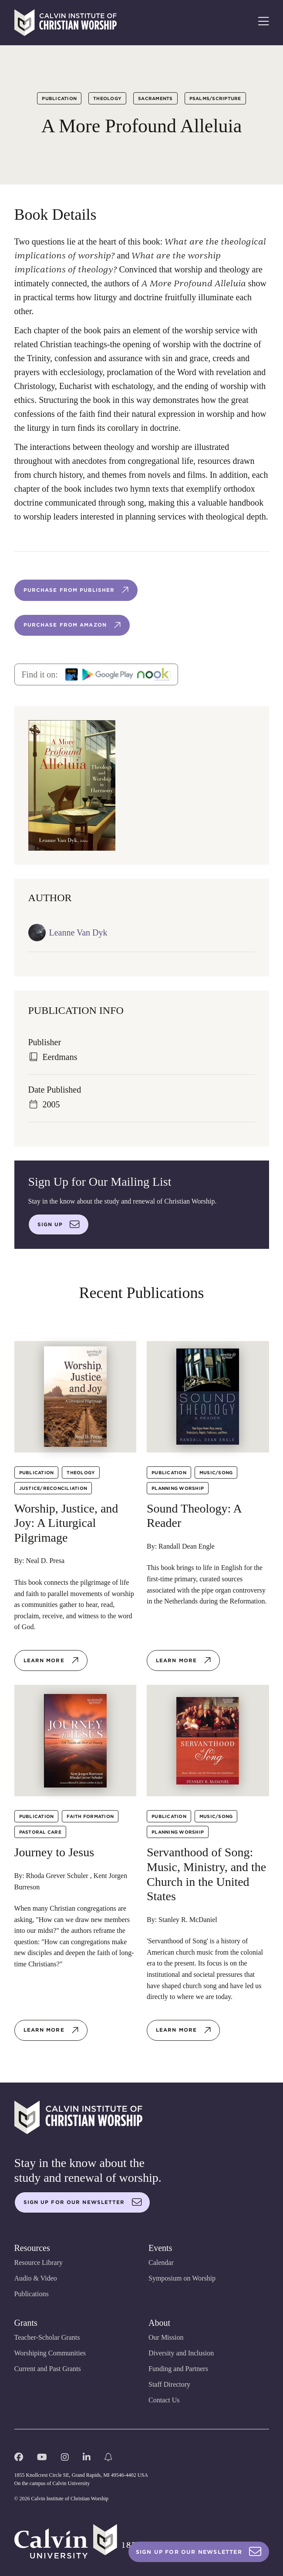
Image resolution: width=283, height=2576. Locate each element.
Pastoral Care (40, 1832)
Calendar (161, 2262)
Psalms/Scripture (215, 98)
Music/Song (216, 1472)
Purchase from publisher (77, 590)
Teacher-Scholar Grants (47, 2337)
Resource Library (38, 2262)
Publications (31, 2294)
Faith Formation (90, 1816)
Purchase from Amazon (73, 625)
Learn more (51, 1660)
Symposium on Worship (182, 2278)
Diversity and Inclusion (181, 2353)
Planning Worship (178, 1488)
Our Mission (165, 2337)
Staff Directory (169, 2384)
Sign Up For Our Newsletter (199, 2552)
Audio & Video (35, 2278)
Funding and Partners (178, 2368)
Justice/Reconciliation (53, 1488)
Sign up (58, 1224)
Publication (59, 98)
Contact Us (164, 2400)
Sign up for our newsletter (83, 2202)
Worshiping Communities (50, 2353)
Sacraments (155, 98)
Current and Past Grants (47, 2368)
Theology (107, 98)
